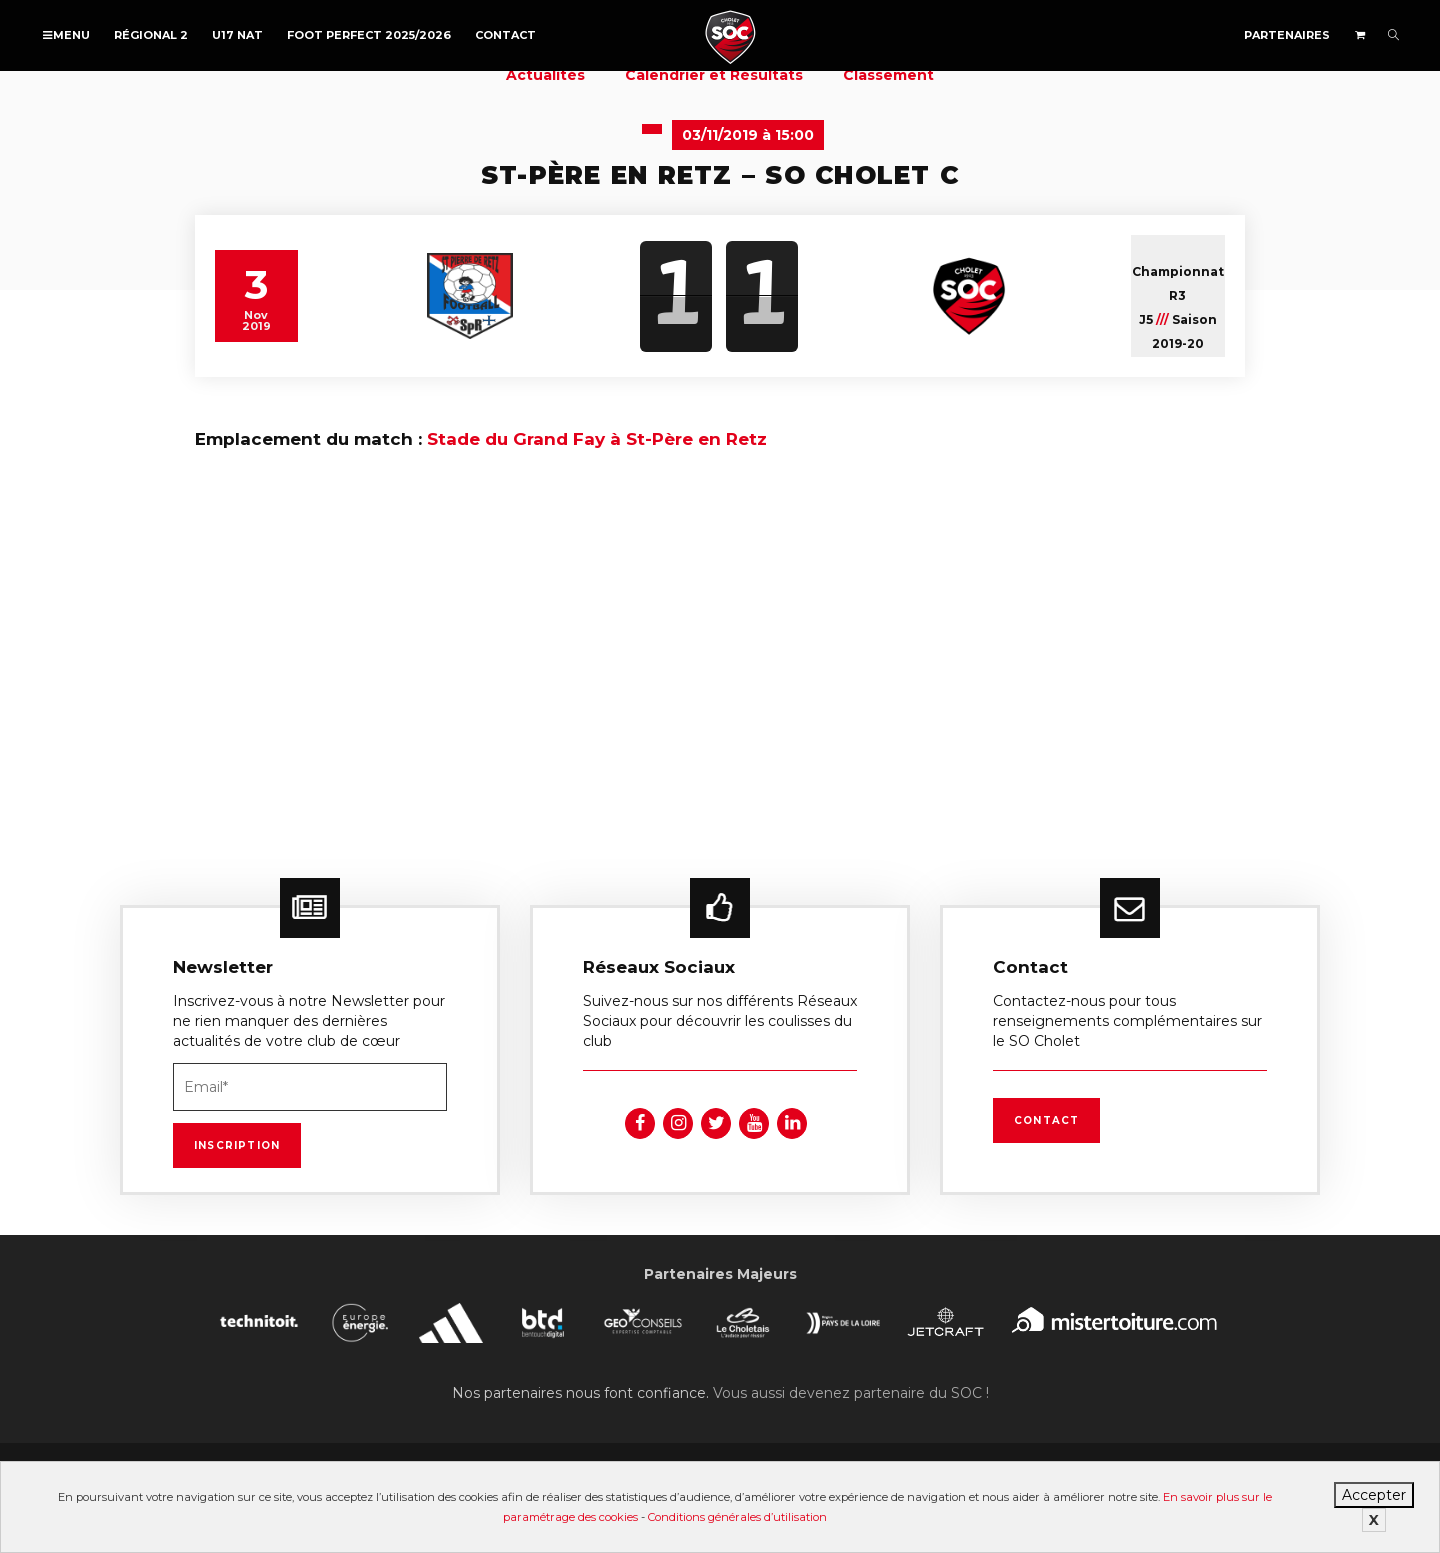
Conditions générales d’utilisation (737, 1517)
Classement (888, 75)
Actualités (545, 75)
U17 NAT (237, 35)
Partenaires (1287, 35)
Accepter (1374, 1495)
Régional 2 (151, 35)
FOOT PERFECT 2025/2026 (369, 35)
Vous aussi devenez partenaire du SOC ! (851, 1393)
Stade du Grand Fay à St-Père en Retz (597, 439)
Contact (505, 35)
